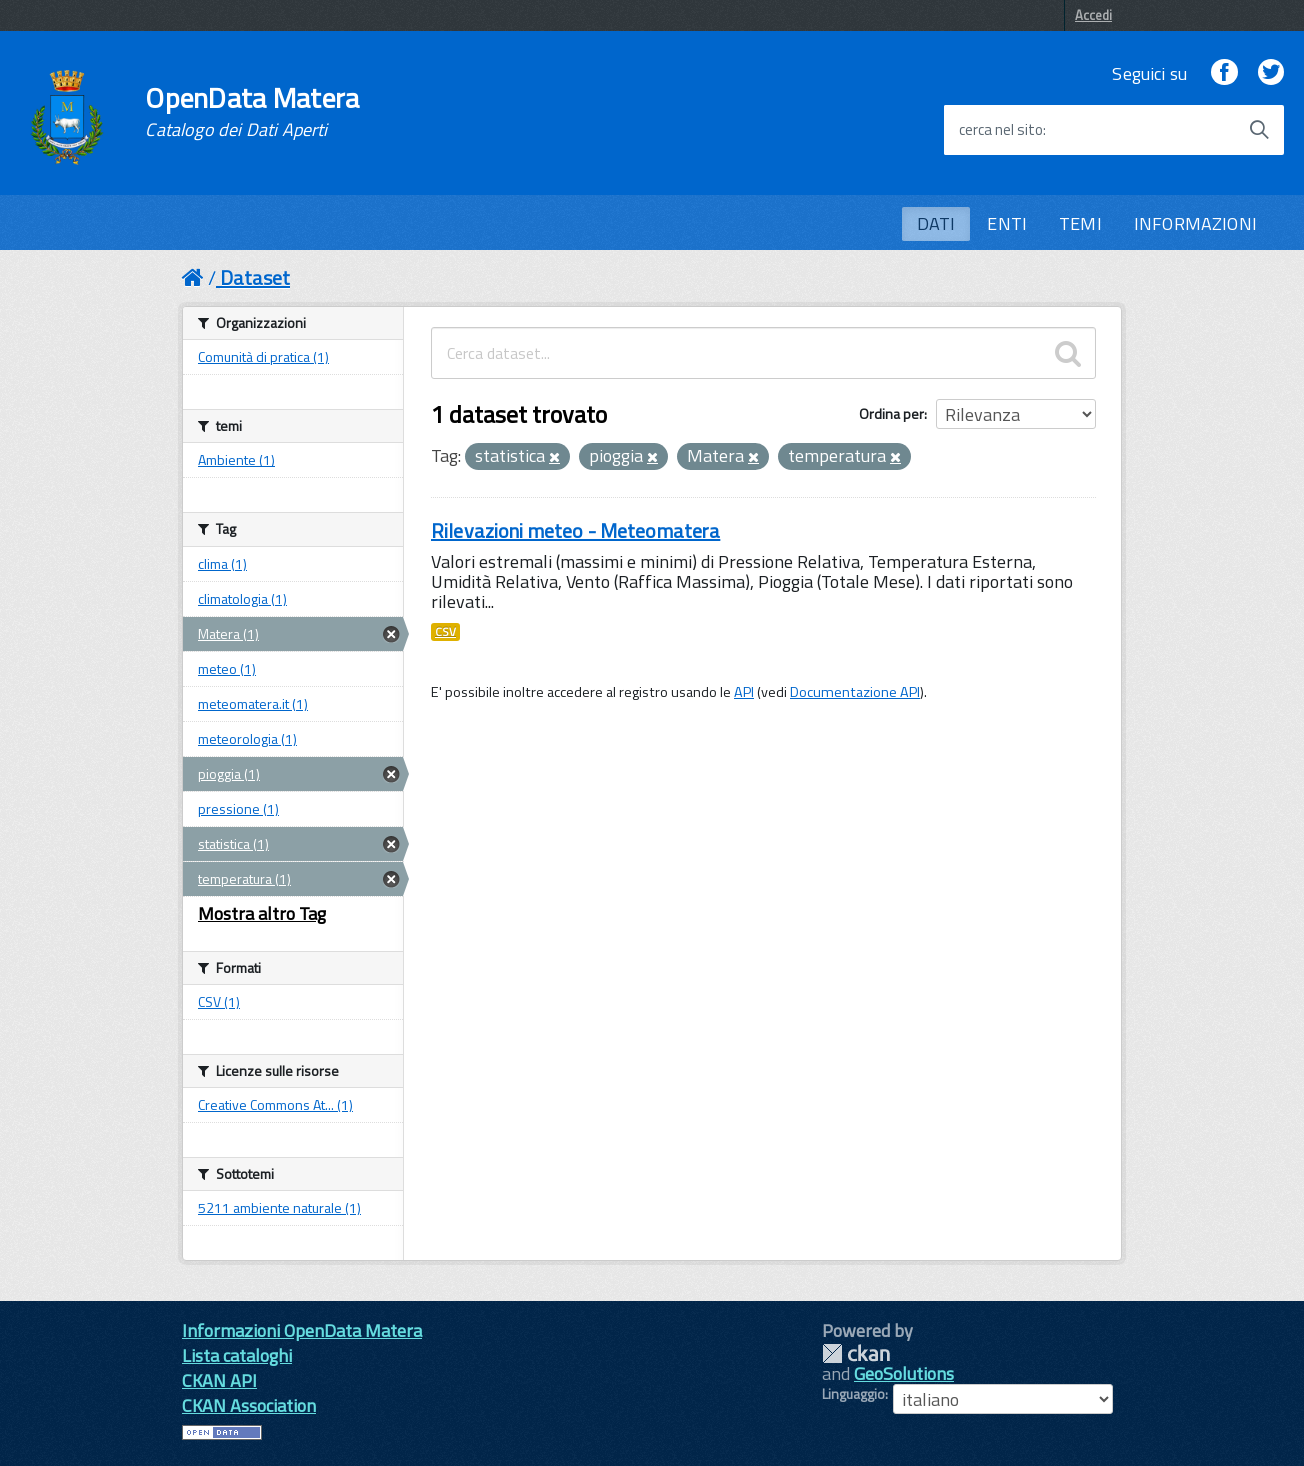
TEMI (1080, 223)
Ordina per (891, 413)
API (744, 692)
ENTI (1007, 223)
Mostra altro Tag (262, 913)
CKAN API (219, 1380)
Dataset (255, 277)
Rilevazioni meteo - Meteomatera (575, 530)
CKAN (856, 1353)
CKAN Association (249, 1405)
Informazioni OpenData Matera (302, 1330)
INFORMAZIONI (1195, 223)
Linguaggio (853, 1394)
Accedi (1093, 15)
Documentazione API (855, 692)
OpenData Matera (252, 112)
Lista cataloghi (237, 1355)
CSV (445, 632)
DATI (936, 223)
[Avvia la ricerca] (1259, 130)
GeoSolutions (904, 1373)
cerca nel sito (1001, 130)
